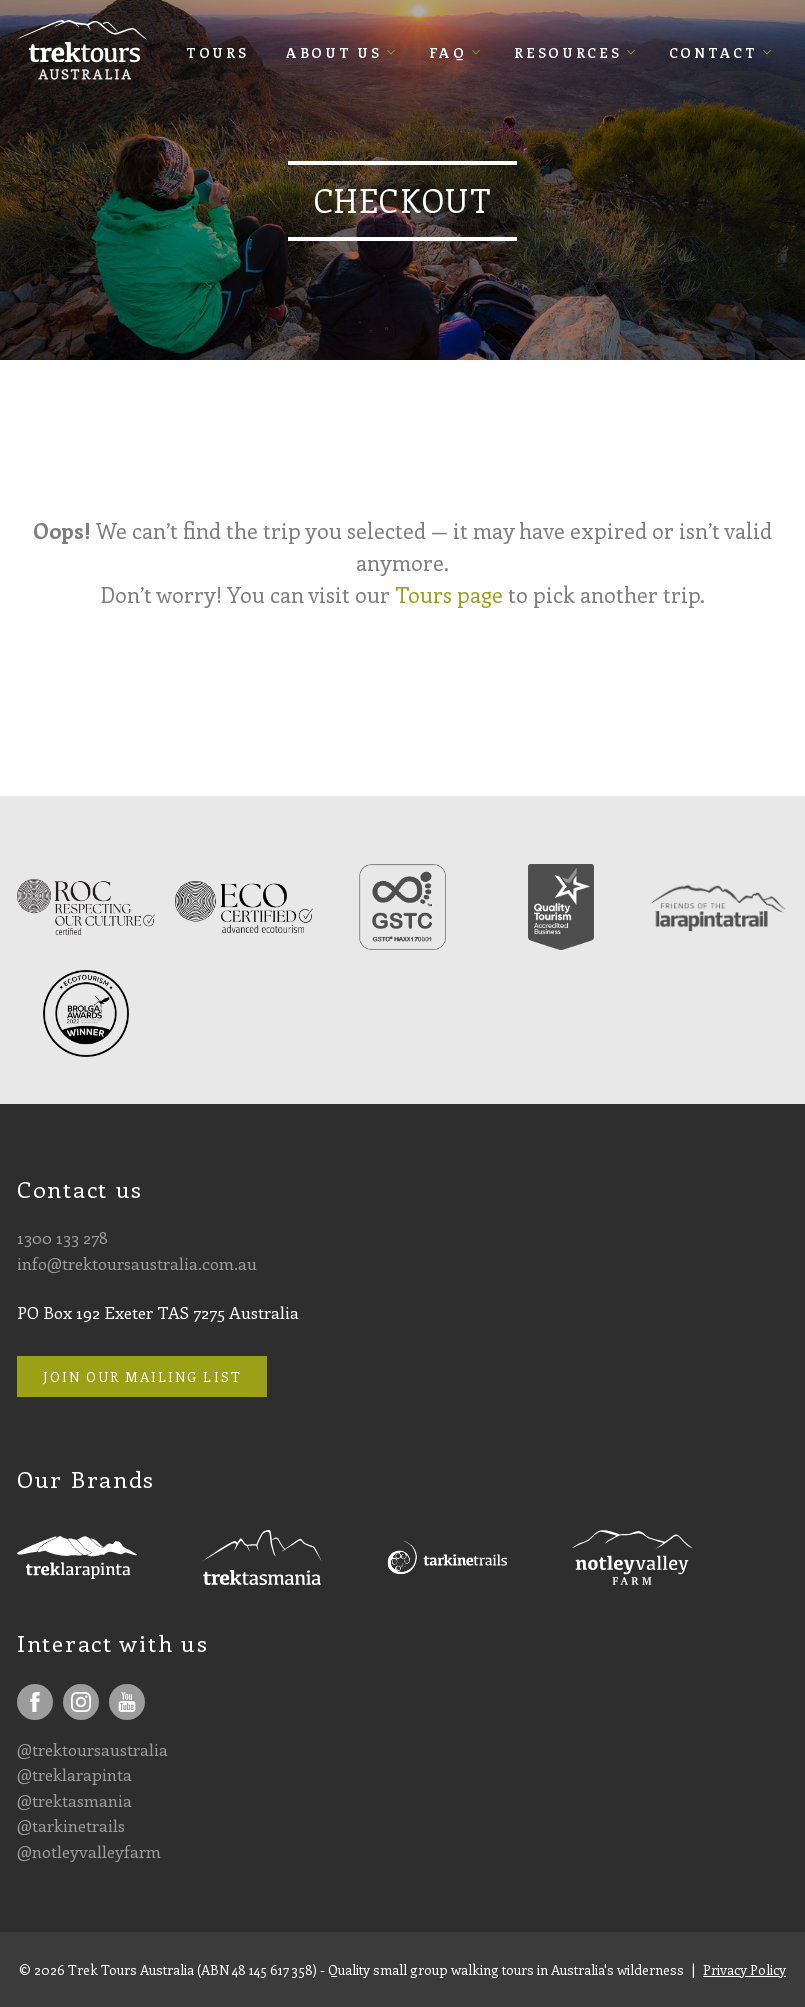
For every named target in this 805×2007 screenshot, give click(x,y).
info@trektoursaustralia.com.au (137, 1263)
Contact (713, 52)
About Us (334, 52)
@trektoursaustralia (92, 1749)
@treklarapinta (74, 1774)
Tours (217, 52)
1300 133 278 (62, 1237)
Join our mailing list (142, 1376)
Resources (567, 52)
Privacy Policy (744, 1969)
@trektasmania (74, 1800)
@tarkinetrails (71, 1825)
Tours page (449, 594)
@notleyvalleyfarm (89, 1851)
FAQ (448, 52)
